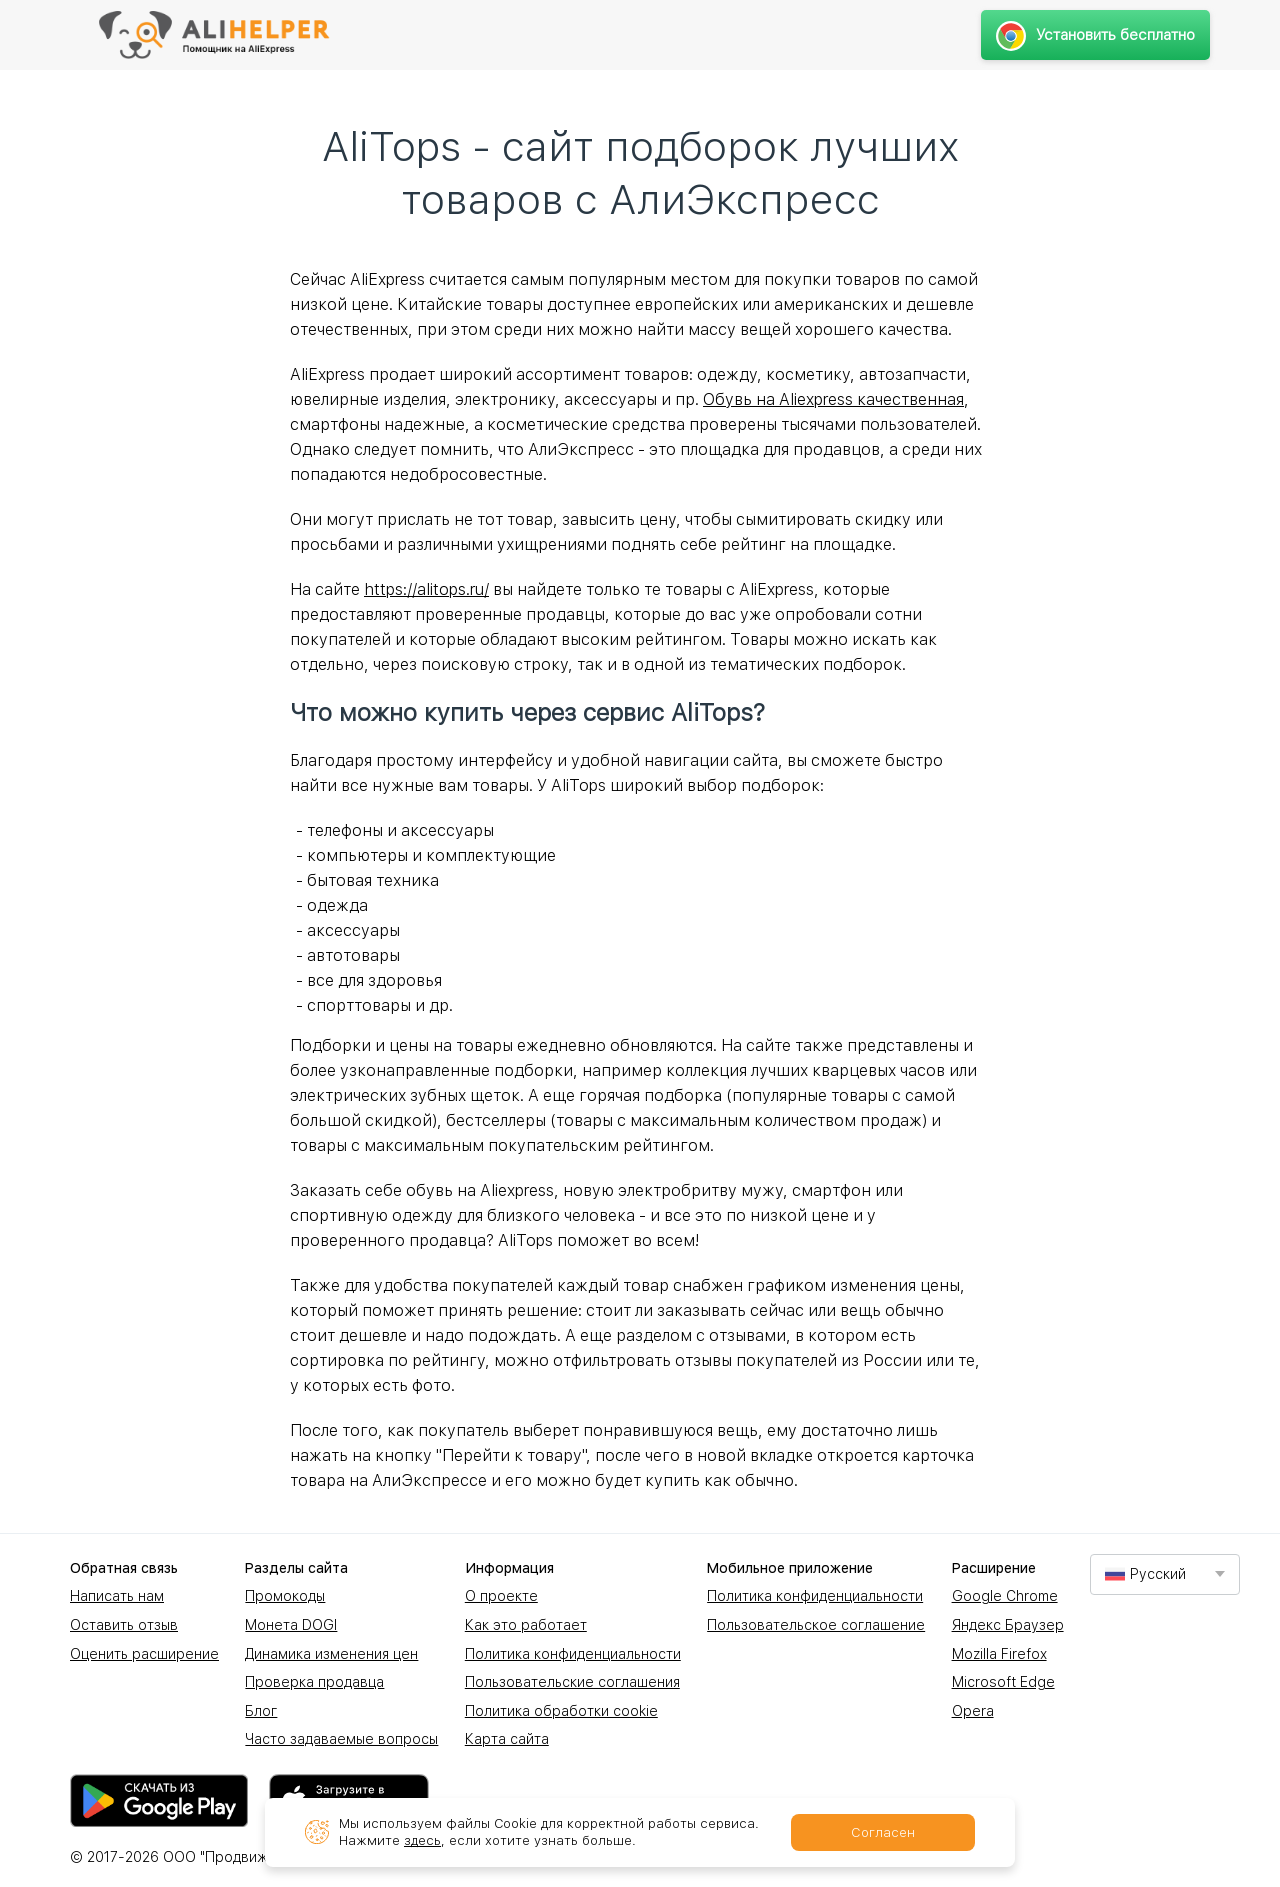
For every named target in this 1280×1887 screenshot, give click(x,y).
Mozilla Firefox (999, 1654)
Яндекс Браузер (1008, 1625)
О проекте (501, 1596)
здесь (422, 1840)
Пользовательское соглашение (816, 1625)
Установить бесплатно (1095, 35)
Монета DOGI (291, 1625)
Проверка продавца (314, 1682)
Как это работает (526, 1625)
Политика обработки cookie (561, 1711)
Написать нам (117, 1596)
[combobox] (1165, 1574)
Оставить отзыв (124, 1625)
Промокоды (285, 1596)
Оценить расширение (144, 1654)
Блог (261, 1711)
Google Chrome (1005, 1596)
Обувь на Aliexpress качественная (833, 399)
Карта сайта (507, 1739)
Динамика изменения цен (331, 1654)
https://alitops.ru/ (426, 589)
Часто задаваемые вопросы (341, 1739)
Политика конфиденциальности (573, 1654)
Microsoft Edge (1003, 1682)
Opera (973, 1711)
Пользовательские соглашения (572, 1682)
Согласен (883, 1832)
